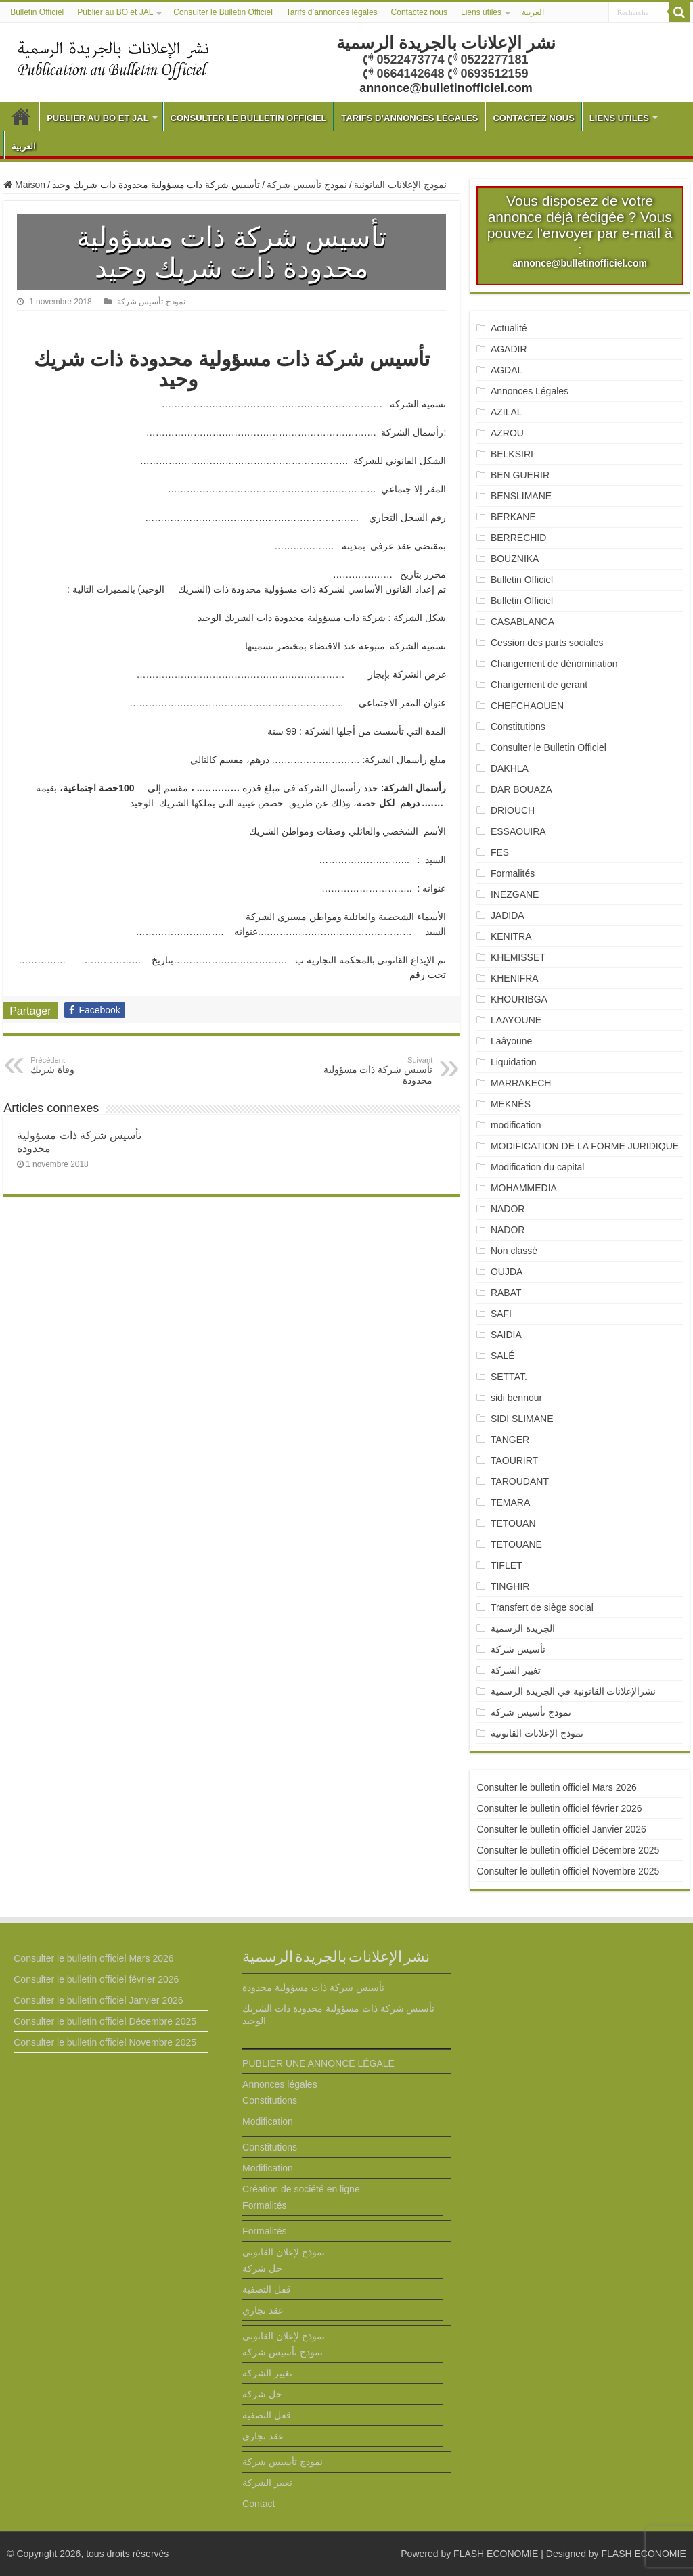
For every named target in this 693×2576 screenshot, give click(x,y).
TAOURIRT (517, 1460)
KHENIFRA (515, 978)
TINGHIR (510, 1586)
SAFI (501, 1313)
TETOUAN (513, 1523)
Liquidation (514, 1062)
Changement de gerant (539, 684)
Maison (24, 184)
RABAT (506, 1292)
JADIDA (507, 915)
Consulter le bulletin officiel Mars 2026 (556, 1787)
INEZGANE (515, 894)
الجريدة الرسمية (523, 1628)
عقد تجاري (263, 2310)
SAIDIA (506, 1334)
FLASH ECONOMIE (495, 2553)
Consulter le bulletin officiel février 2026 (559, 1808)
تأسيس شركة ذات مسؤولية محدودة (363, 1071)
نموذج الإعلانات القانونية (400, 184)
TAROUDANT (521, 1481)
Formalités (513, 873)
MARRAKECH (521, 1083)
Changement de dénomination (554, 663)
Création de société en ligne (301, 2189)
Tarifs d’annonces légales (332, 12)
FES (500, 852)
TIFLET (506, 1565)
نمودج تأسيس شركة (307, 184)
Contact (258, 2503)
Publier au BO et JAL (115, 12)
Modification (267, 2121)
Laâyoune (512, 1041)
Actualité (509, 328)
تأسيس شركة (518, 1649)
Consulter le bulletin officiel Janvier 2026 (561, 1829)
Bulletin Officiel (37, 12)
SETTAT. (509, 1376)
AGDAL (506, 370)
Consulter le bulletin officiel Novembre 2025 (567, 1871)
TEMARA (515, 1502)
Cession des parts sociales (547, 642)
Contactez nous (419, 12)
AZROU (507, 433)
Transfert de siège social (542, 1607)
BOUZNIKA (515, 558)
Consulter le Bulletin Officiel (223, 12)
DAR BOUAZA (521, 789)
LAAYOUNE (516, 1020)
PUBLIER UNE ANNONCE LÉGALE (318, 2063)
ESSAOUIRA (518, 831)
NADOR (508, 1208)
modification (516, 1125)
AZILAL (506, 412)
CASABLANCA (522, 621)
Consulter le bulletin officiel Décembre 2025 (567, 1850)
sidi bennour (516, 1397)
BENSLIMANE (521, 495)
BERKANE (513, 516)
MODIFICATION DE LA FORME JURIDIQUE (585, 1146)
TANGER (510, 1439)
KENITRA (511, 936)
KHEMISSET (518, 957)
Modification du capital (538, 1167)
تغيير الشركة (516, 1670)
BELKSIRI (512, 453)
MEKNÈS (511, 1104)
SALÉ (503, 1355)
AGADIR (509, 349)
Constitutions (518, 726)
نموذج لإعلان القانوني (283, 2252)
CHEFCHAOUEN (527, 705)
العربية (533, 12)
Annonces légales (279, 2084)
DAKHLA (510, 768)
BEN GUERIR (520, 474)
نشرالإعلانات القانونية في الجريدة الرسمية (573, 1691)
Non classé (514, 1250)
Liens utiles (481, 12)
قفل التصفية (266, 2289)
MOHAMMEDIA (524, 1187)
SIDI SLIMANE (527, 1418)
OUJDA (506, 1271)
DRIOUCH (513, 810)
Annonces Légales (529, 391)
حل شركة (262, 2268)
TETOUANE (516, 1544)
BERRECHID (520, 537)
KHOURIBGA (519, 999)
